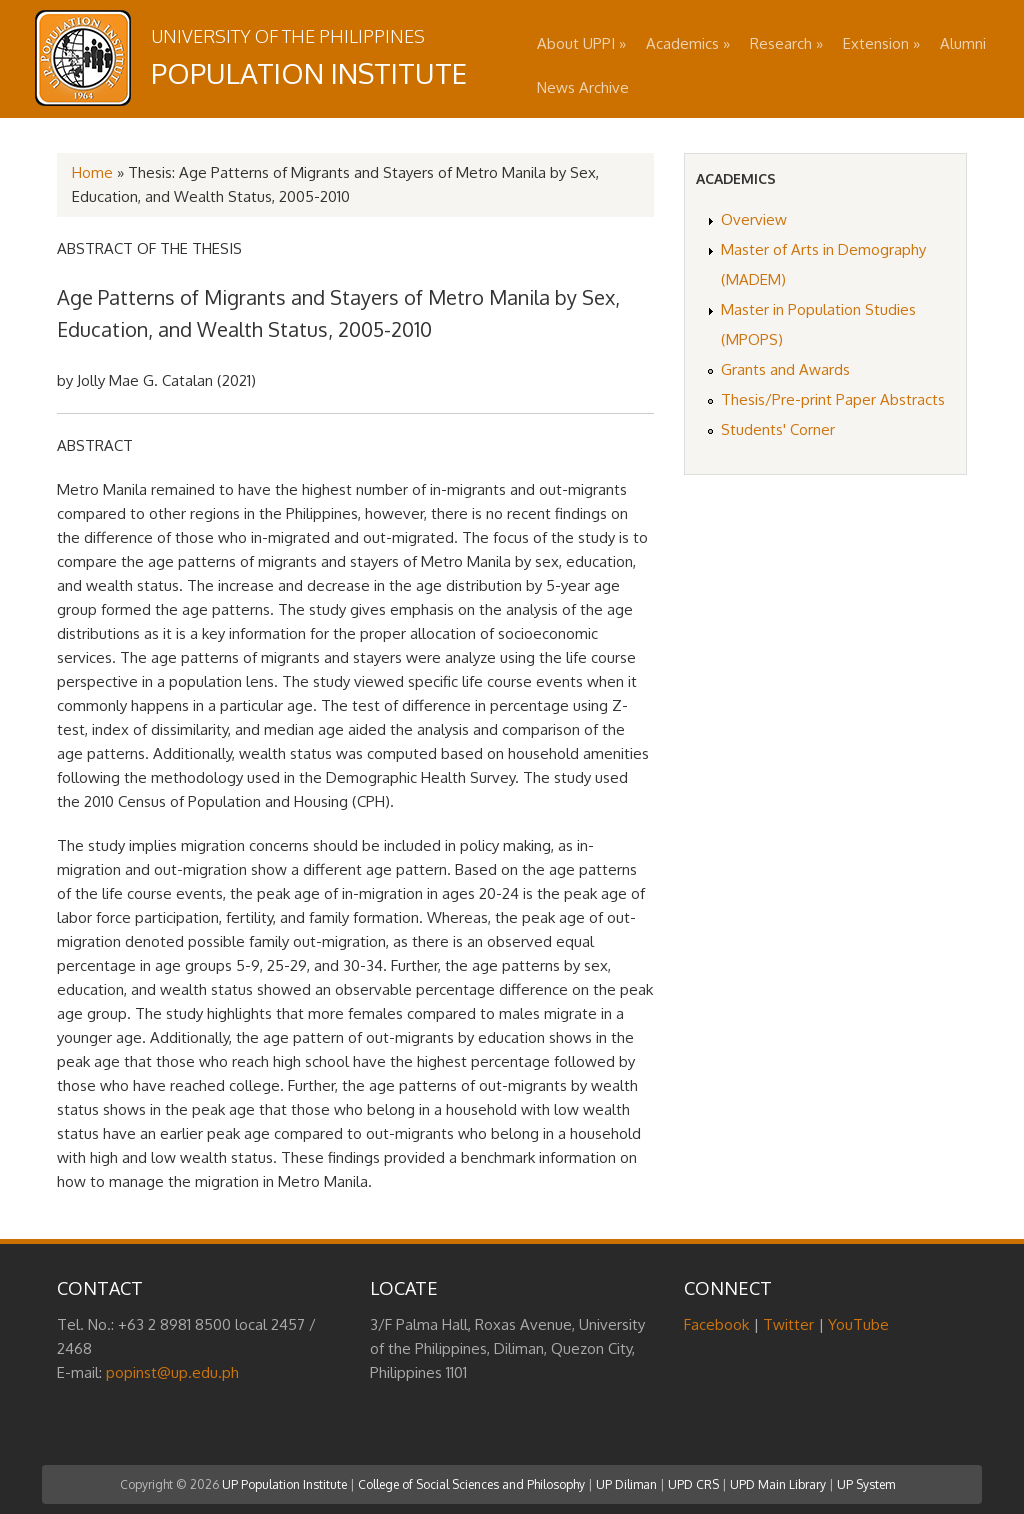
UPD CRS (693, 1484)
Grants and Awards (785, 369)
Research (786, 43)
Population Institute (309, 73)
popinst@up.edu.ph (172, 1372)
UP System (866, 1484)
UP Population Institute (284, 1484)
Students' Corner (778, 429)
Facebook (716, 1324)
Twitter (788, 1324)
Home (92, 172)
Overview (754, 219)
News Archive (583, 87)
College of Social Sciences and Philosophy (471, 1484)
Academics (688, 43)
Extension (881, 43)
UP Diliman (626, 1484)
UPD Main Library (778, 1484)
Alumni (963, 43)
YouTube (858, 1324)
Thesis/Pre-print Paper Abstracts (833, 399)
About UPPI (581, 43)
